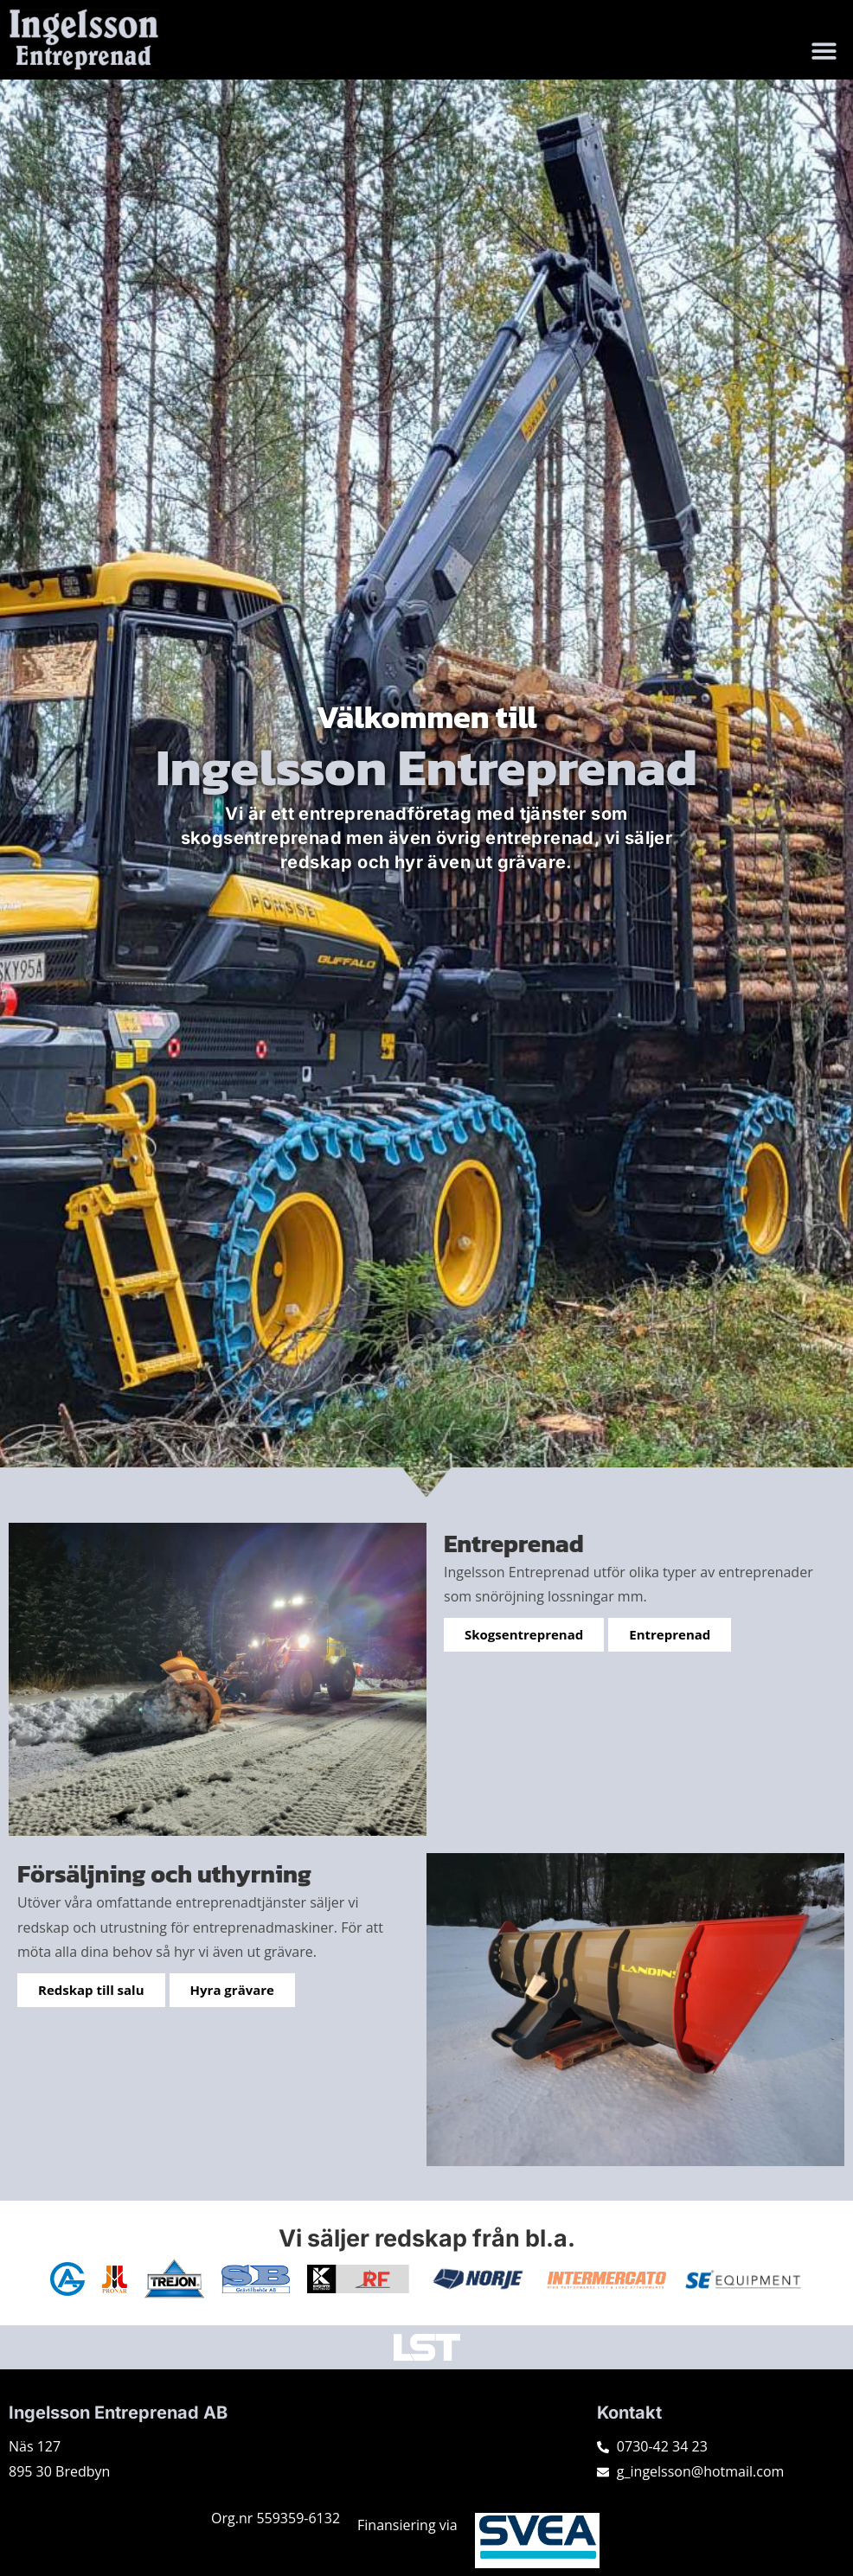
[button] (825, 51)
